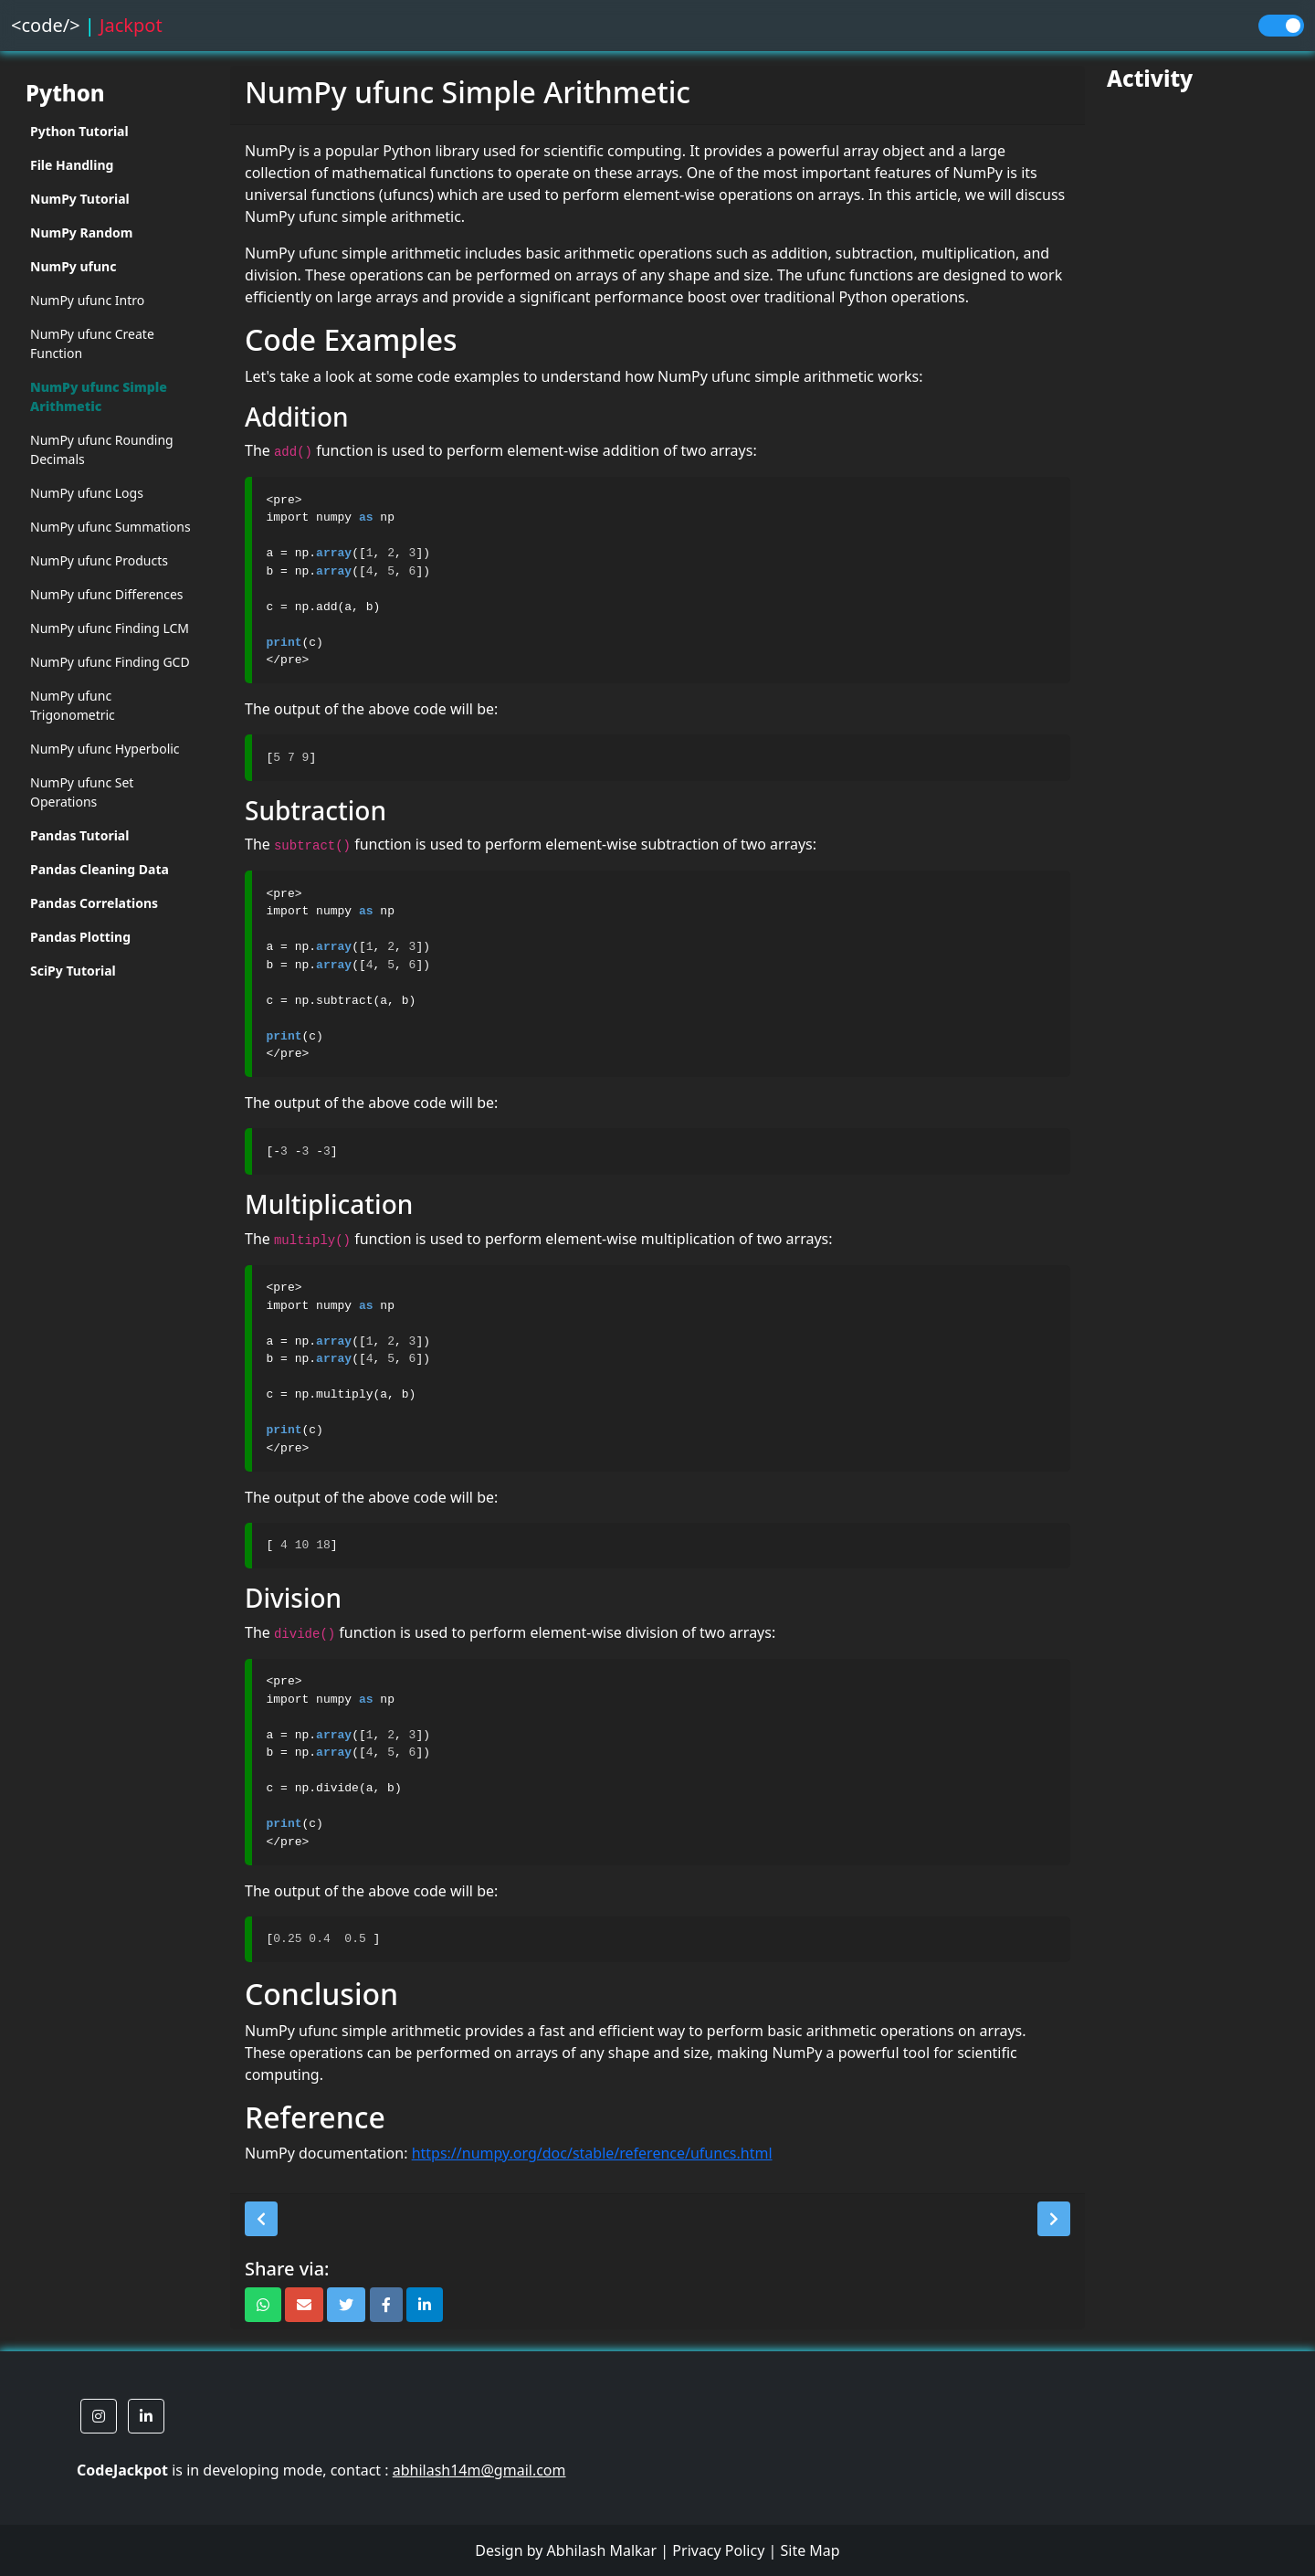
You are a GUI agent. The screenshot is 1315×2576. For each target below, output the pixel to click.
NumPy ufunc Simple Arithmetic (98, 396)
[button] (261, 2218)
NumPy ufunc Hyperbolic (105, 748)
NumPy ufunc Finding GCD (110, 661)
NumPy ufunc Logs (86, 492)
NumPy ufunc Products (99, 560)
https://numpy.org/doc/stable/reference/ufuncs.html (592, 2153)
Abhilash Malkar (602, 2550)
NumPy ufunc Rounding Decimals (102, 449)
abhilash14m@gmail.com (479, 2470)
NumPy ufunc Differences (107, 594)
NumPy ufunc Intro (87, 300)
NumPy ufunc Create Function (92, 343)
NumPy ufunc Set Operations (81, 792)
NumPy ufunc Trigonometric (72, 705)
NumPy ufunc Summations (110, 526)
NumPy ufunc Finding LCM (109, 628)
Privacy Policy (718, 2550)
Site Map (809, 2550)
